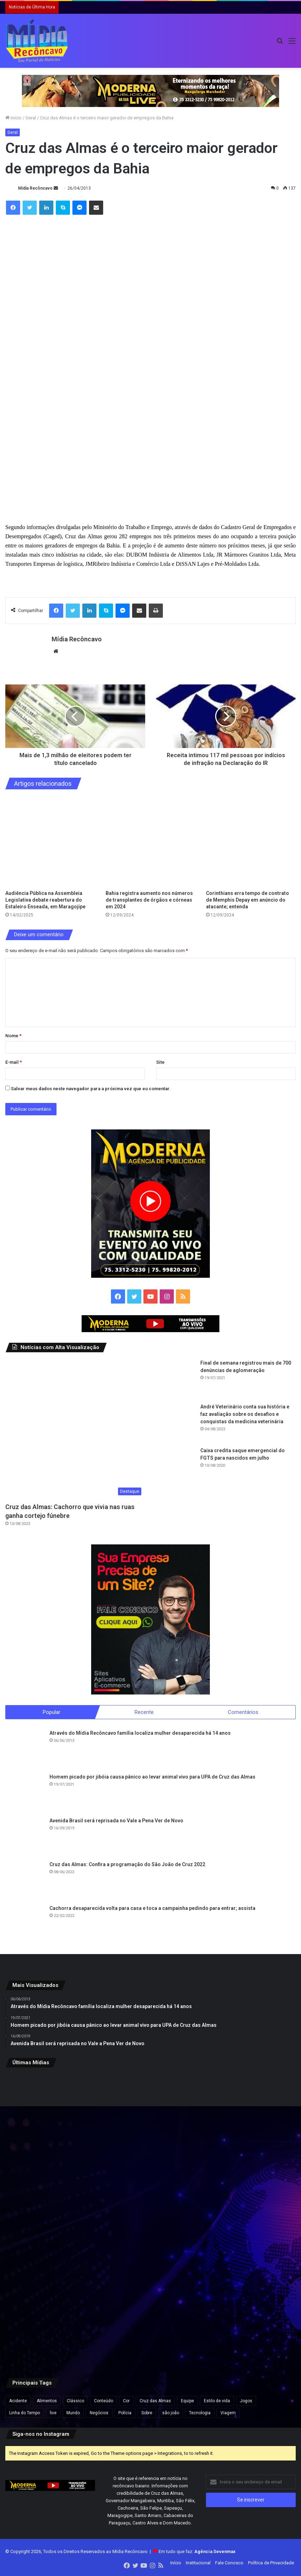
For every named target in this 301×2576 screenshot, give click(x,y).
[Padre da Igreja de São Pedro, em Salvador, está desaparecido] (248, 2122)
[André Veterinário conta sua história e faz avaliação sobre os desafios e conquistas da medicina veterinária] (175, 1422)
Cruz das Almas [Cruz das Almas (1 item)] (155, 2401)
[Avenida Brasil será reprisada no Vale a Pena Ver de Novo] (24, 1836)
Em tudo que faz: (197, 2551)
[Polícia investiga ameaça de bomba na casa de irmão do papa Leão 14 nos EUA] (52, 2220)
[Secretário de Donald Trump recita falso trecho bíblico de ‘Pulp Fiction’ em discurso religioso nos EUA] (52, 2318)
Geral (30, 117)
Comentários (243, 1712)
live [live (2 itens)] (53, 2413)
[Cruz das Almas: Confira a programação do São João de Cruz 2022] (24, 1880)
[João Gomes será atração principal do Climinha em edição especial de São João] (248, 2220)
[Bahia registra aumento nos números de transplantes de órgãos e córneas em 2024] (150, 841)
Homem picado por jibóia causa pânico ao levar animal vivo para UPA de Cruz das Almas (152, 1777)
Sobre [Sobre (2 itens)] (146, 2413)
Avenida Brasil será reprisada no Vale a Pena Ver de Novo (116, 1821)
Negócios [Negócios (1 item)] (99, 2413)
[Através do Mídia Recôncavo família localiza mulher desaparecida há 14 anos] (24, 1749)
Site (160, 1062)
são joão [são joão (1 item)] (170, 2413)
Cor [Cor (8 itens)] (126, 2401)
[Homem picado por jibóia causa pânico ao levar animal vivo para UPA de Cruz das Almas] (24, 1793)
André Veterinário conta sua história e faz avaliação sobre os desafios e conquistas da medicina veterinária (244, 1414)
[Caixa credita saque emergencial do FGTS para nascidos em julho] (175, 1466)
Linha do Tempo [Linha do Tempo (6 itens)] (24, 2413)
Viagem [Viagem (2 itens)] (228, 2413)
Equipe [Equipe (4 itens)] (187, 2401)
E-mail (13, 1062)
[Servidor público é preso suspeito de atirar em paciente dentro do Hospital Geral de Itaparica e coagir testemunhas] (150, 2122)
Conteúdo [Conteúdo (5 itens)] (103, 2401)
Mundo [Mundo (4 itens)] (73, 2413)
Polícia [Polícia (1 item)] (124, 2413)
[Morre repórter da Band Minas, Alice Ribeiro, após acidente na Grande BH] (150, 2220)
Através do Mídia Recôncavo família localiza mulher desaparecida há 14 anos (140, 1733)
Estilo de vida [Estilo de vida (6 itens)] (217, 2401)
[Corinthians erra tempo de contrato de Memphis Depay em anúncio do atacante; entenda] (251, 841)
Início (13, 117)
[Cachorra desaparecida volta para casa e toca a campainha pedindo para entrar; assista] (24, 1924)
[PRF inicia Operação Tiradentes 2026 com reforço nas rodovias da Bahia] (248, 2318)
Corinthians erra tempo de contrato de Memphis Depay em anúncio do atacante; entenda (247, 899)
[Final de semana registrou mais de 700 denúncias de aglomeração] (175, 1378)
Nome (13, 1035)
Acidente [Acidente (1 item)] (18, 2401)
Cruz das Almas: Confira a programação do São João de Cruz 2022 (127, 1865)
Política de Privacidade (271, 2563)
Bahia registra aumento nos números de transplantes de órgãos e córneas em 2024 (149, 899)
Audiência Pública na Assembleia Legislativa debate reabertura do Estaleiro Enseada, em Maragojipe (45, 899)
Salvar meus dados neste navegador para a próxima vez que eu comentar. (91, 1088)
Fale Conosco (229, 2563)
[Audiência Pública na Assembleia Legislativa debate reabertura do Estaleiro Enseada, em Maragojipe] (50, 841)
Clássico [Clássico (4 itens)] (75, 2401)
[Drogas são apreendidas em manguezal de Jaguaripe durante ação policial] (52, 2122)
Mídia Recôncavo (35, 188)
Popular (51, 1712)
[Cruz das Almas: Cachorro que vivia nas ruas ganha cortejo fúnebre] (75, 1429)
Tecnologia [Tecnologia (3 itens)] (200, 2413)
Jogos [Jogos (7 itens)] (246, 2401)
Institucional (198, 2563)
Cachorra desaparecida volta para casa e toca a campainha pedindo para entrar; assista (152, 1908)
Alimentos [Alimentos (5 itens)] (47, 2401)
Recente (144, 1712)
